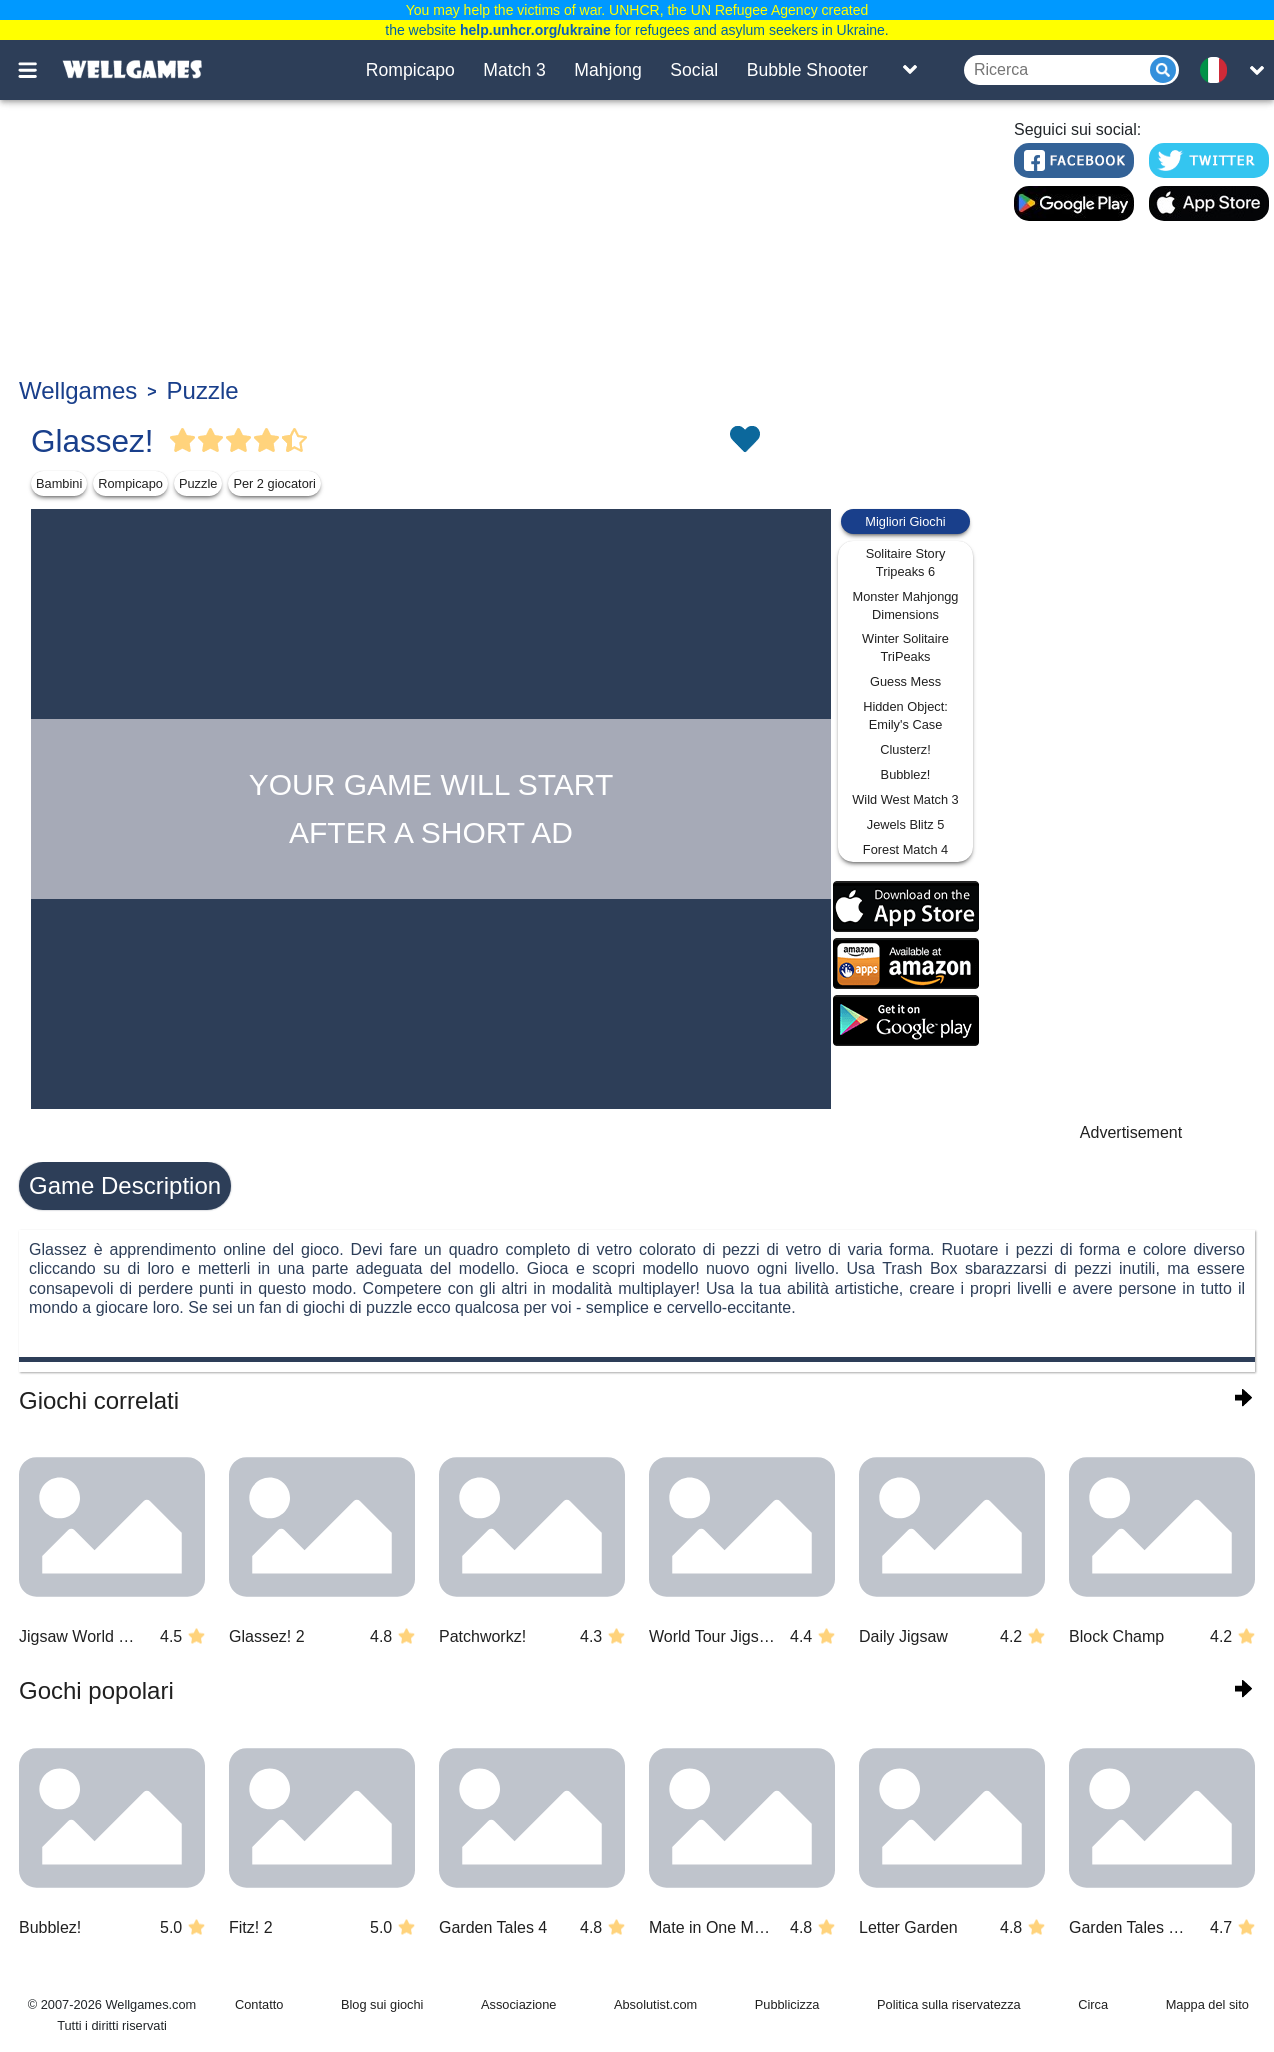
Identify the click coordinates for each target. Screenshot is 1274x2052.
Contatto (259, 2004)
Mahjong (608, 70)
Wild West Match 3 (905, 799)
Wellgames (78, 390)
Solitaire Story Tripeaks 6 (906, 562)
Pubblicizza (787, 2004)
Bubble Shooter (807, 70)
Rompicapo (410, 70)
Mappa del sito (1207, 2004)
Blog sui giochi (382, 2004)
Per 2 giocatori (274, 483)
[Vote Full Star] (183, 441)
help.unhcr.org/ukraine (535, 30)
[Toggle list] (910, 70)
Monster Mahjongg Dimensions (906, 605)
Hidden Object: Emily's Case (905, 715)
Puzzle (203, 390)
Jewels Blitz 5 (906, 824)
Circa (1093, 2004)
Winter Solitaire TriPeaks (905, 647)
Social (694, 70)
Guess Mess (905, 681)
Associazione (518, 2004)
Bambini (59, 483)
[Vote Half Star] (295, 441)
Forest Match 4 (905, 849)
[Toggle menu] (39, 70)
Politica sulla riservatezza (949, 2004)
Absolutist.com (655, 2004)
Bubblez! (906, 774)
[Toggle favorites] (744, 441)
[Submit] (1163, 70)
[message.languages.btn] (1220, 70)
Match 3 (514, 70)
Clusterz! (905, 749)
